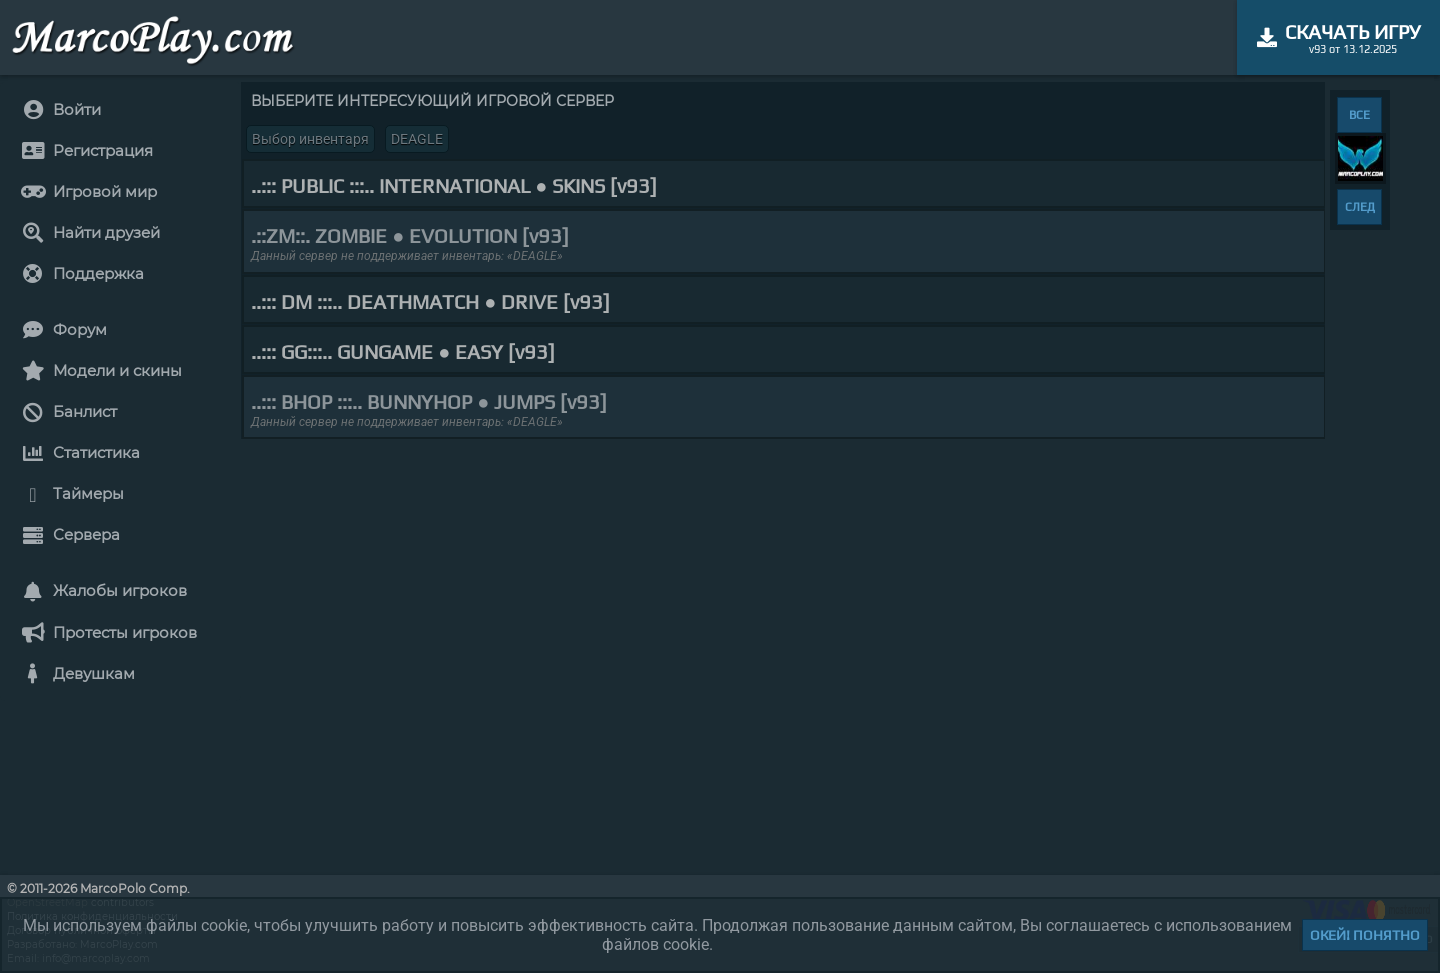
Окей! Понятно (1365, 935)
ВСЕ (1359, 115)
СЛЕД (1360, 207)
